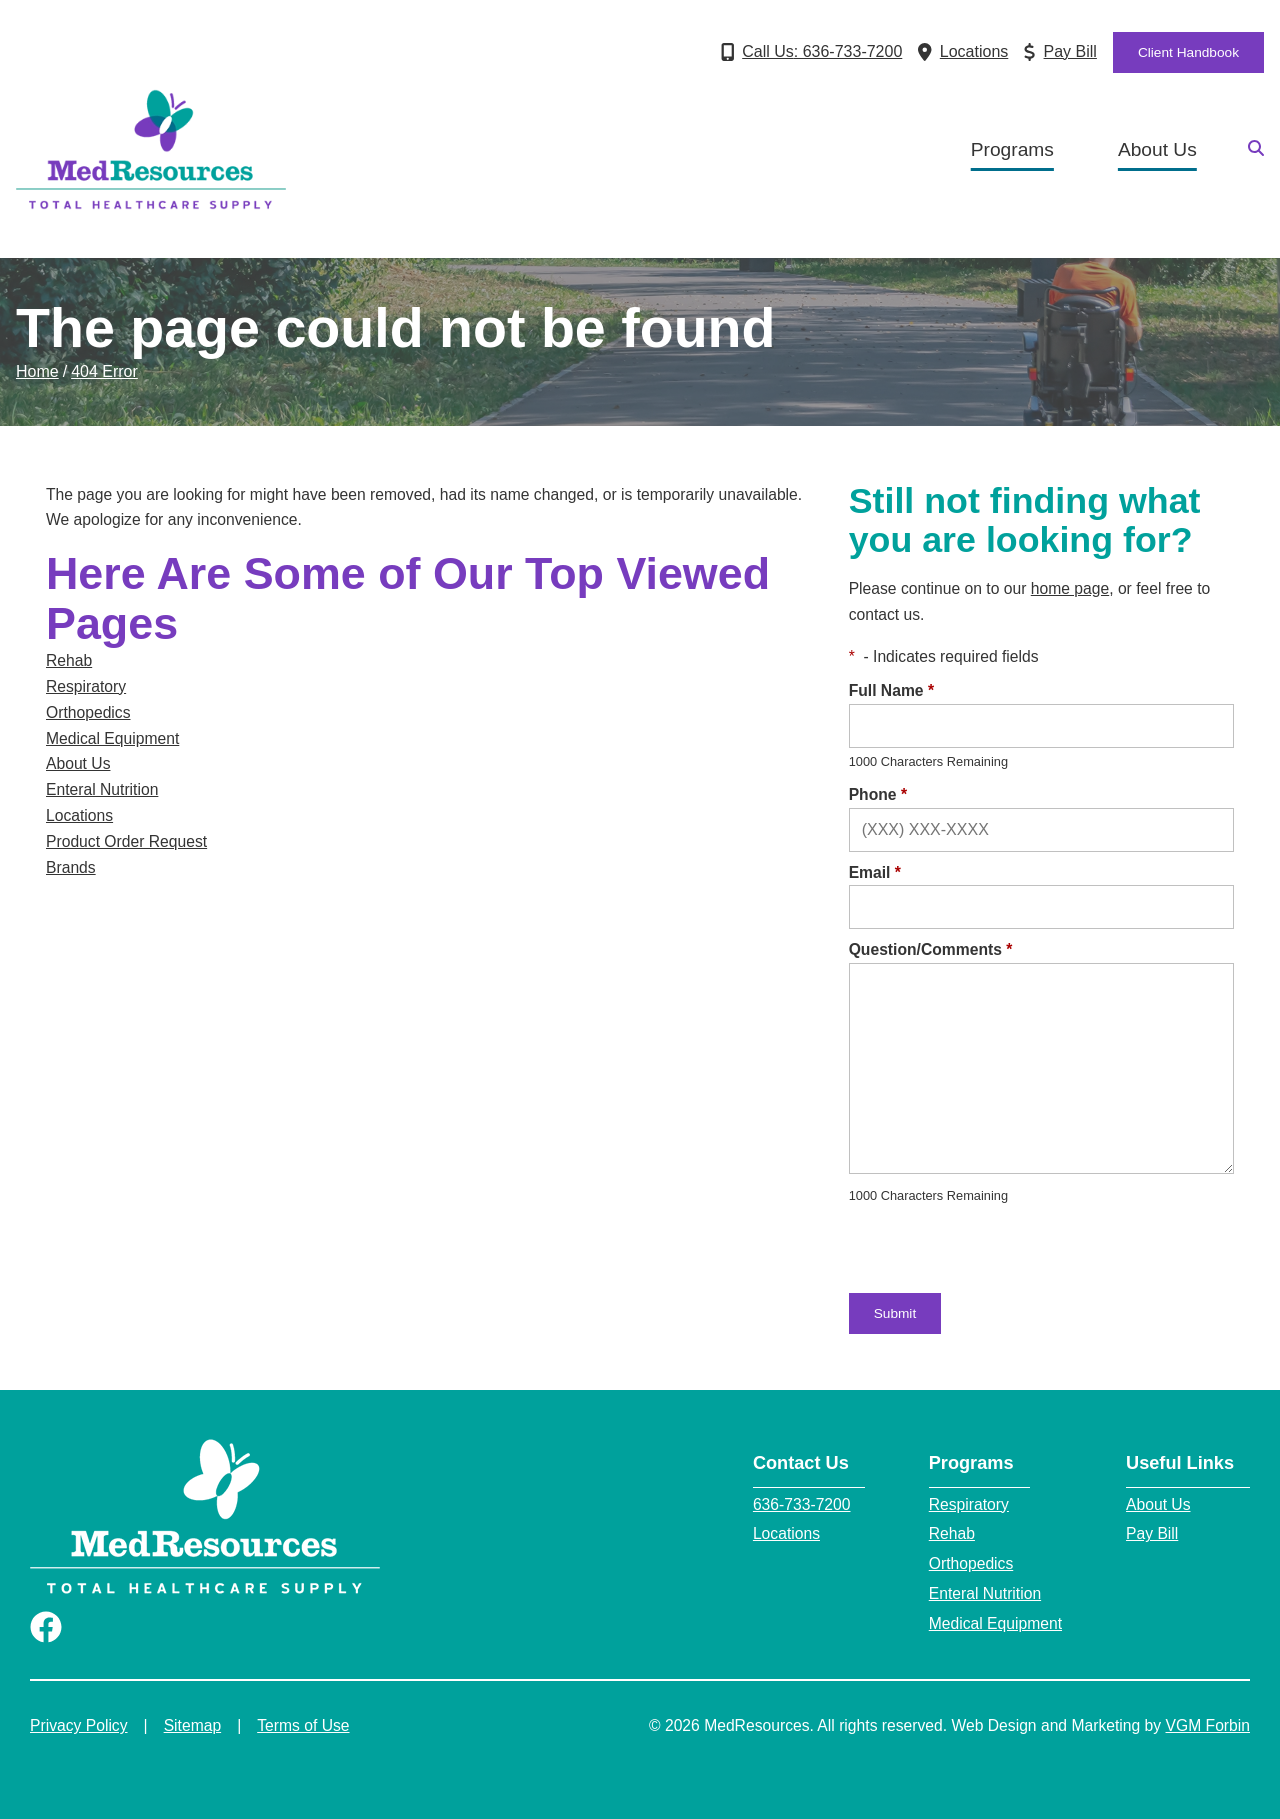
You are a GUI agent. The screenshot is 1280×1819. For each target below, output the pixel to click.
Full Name (891, 690)
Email (875, 872)
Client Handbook (1188, 52)
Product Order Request (126, 841)
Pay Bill (1152, 1533)
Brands (71, 867)
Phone (878, 794)
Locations (79, 815)
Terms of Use (303, 1725)
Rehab (69, 660)
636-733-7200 (802, 1504)
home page (1070, 588)
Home (37, 371)
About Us (1157, 149)
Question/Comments (931, 949)
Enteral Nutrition (102, 789)
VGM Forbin (1208, 1725)
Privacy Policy (79, 1725)
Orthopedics (88, 712)
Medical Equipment (112, 738)
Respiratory (86, 686)
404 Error (104, 371)
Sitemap (193, 1725)
